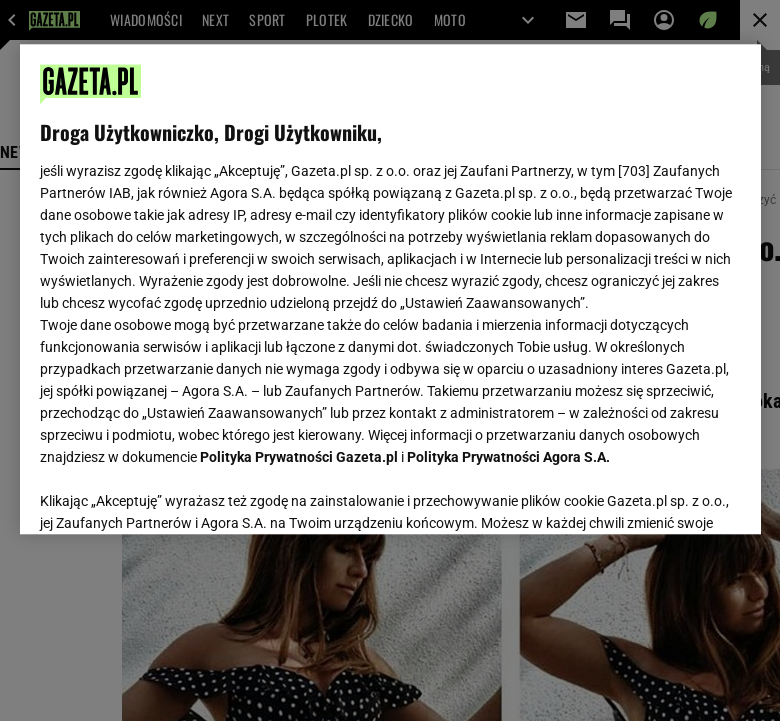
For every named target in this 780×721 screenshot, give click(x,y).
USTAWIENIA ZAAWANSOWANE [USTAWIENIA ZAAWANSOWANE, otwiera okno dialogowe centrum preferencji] (170, 494)
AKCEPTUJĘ (672, 495)
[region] (390, 289)
